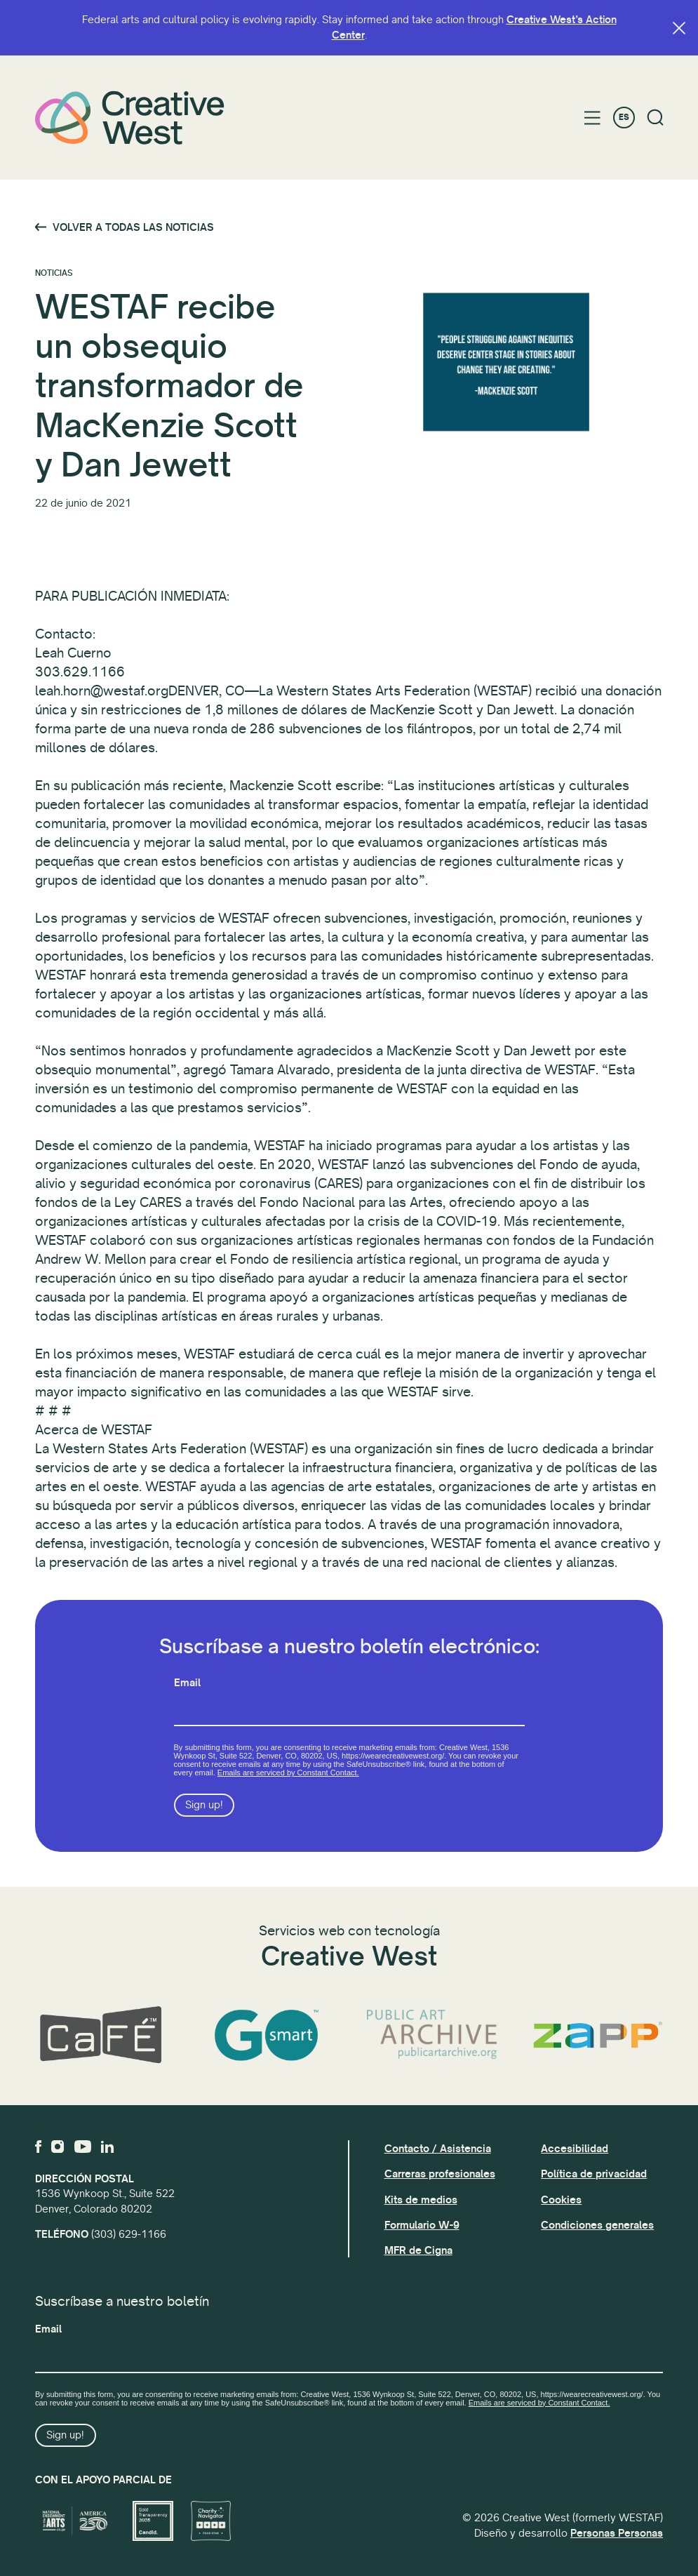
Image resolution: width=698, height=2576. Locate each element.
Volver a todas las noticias (133, 227)
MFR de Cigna (418, 2250)
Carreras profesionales (439, 2174)
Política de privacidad (594, 2174)
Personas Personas (616, 2533)
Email (187, 1683)
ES (624, 117)
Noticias (54, 273)
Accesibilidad (574, 2148)
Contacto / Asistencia (437, 2148)
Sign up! (204, 1804)
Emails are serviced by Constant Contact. (288, 1772)
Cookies (561, 2200)
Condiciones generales (597, 2225)
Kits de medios (420, 2200)
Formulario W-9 (421, 2225)
